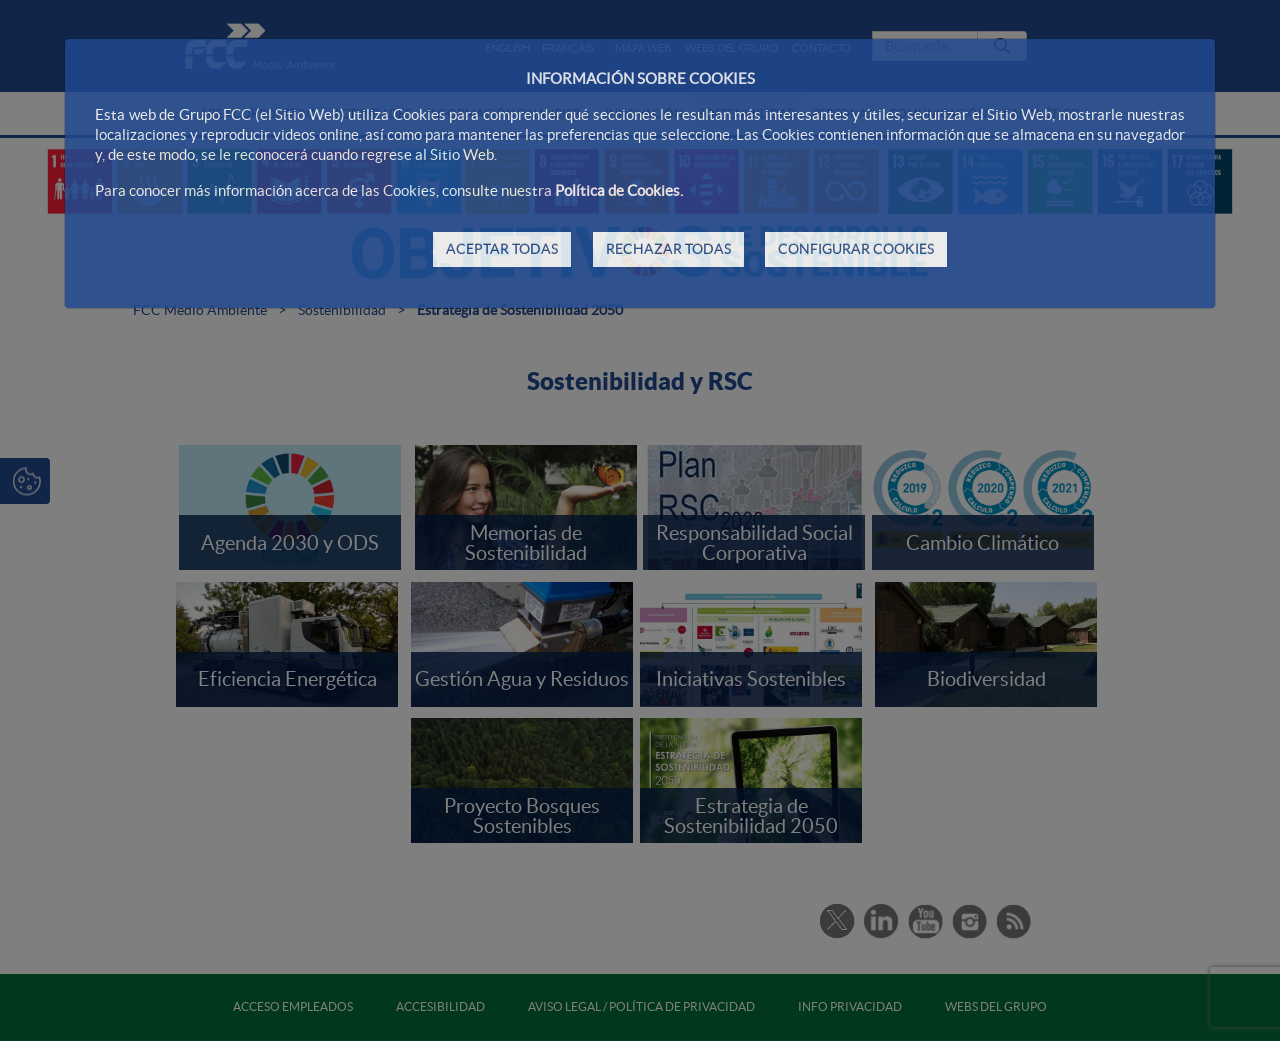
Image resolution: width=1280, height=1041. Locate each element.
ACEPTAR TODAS (502, 249)
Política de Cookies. (619, 190)
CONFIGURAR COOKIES (856, 249)
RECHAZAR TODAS (668, 249)
